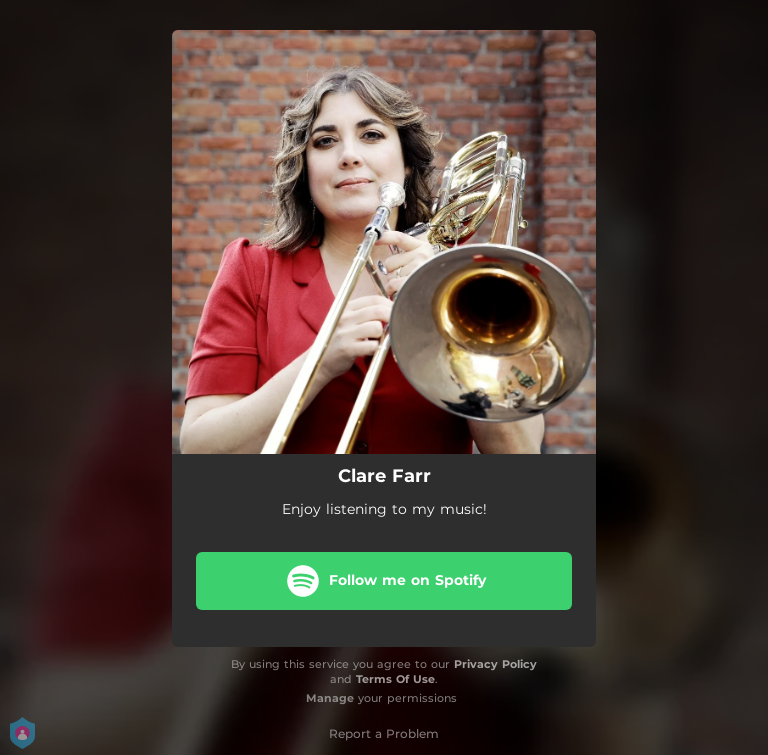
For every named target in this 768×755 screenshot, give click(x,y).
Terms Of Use (395, 679)
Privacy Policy (495, 664)
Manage (330, 698)
